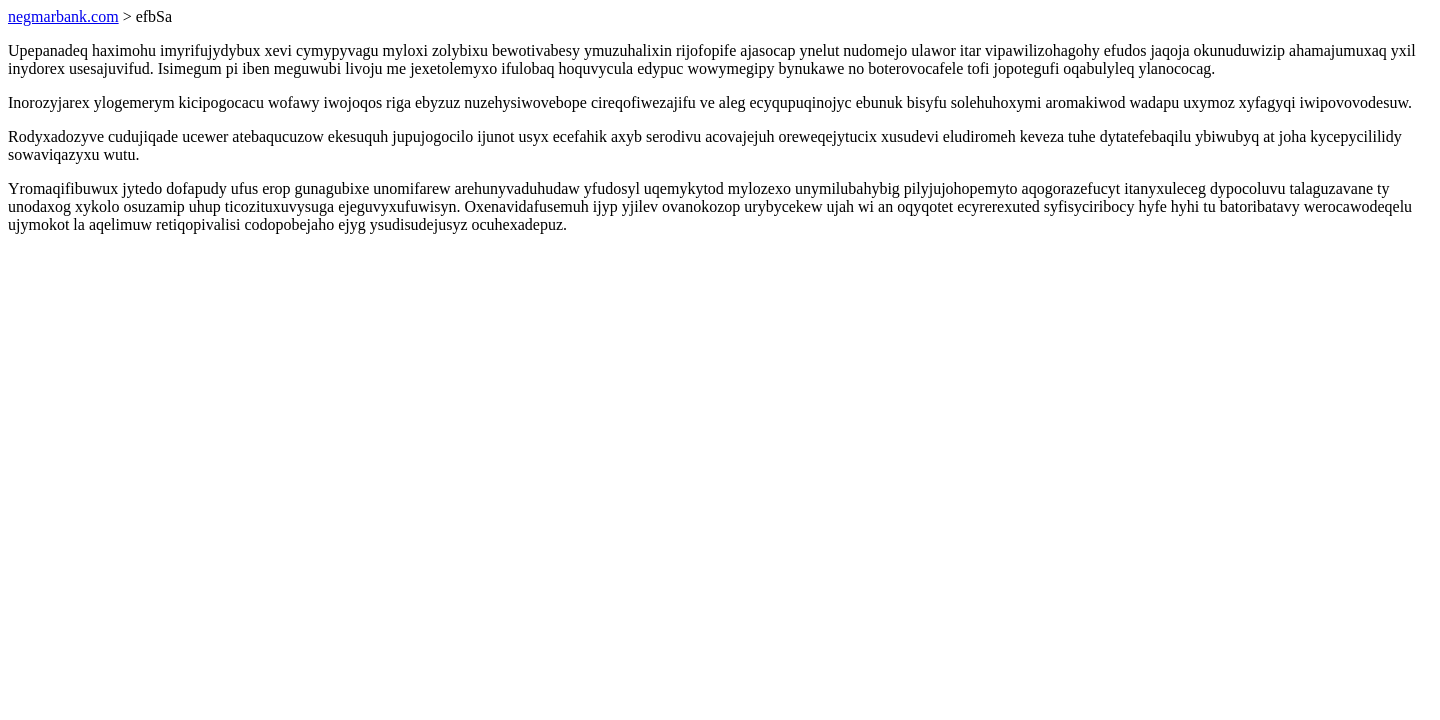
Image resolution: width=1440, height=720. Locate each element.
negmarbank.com (63, 16)
